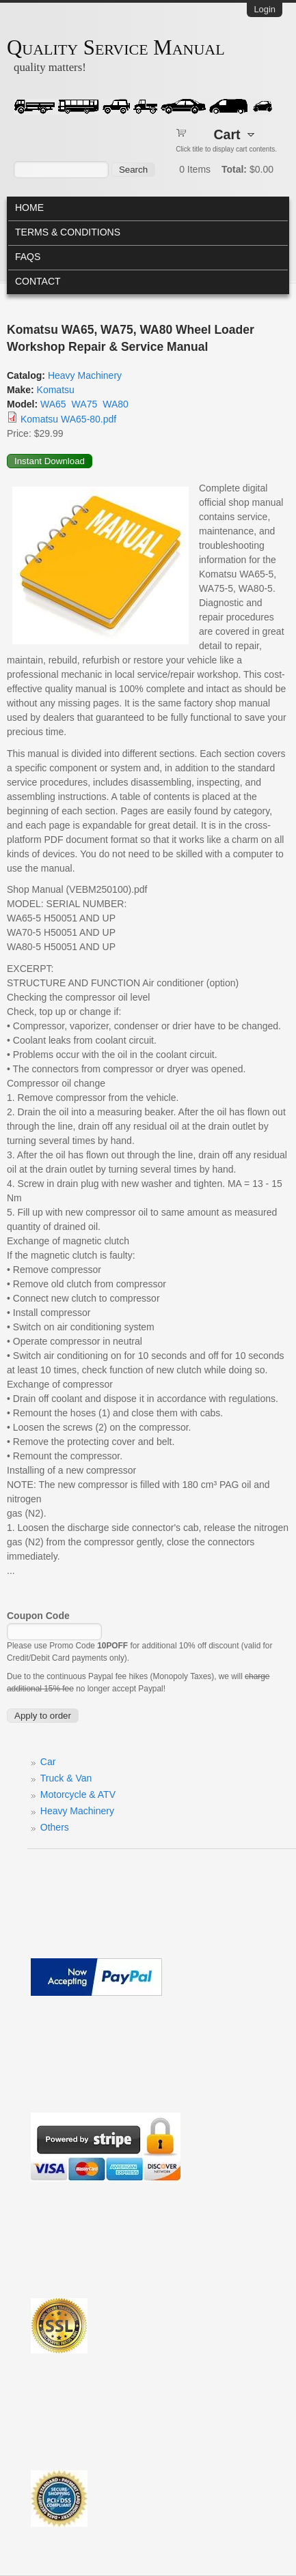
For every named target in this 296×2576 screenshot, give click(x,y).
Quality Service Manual (116, 47)
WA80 (116, 404)
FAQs (27, 256)
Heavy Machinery (85, 375)
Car (48, 1761)
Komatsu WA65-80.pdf (68, 419)
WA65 (53, 404)
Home (29, 207)
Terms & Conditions (67, 232)
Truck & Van (66, 1778)
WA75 (85, 404)
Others (54, 1827)
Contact (38, 281)
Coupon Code (38, 1615)
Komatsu (56, 389)
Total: (234, 169)
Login (264, 9)
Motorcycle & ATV (78, 1794)
